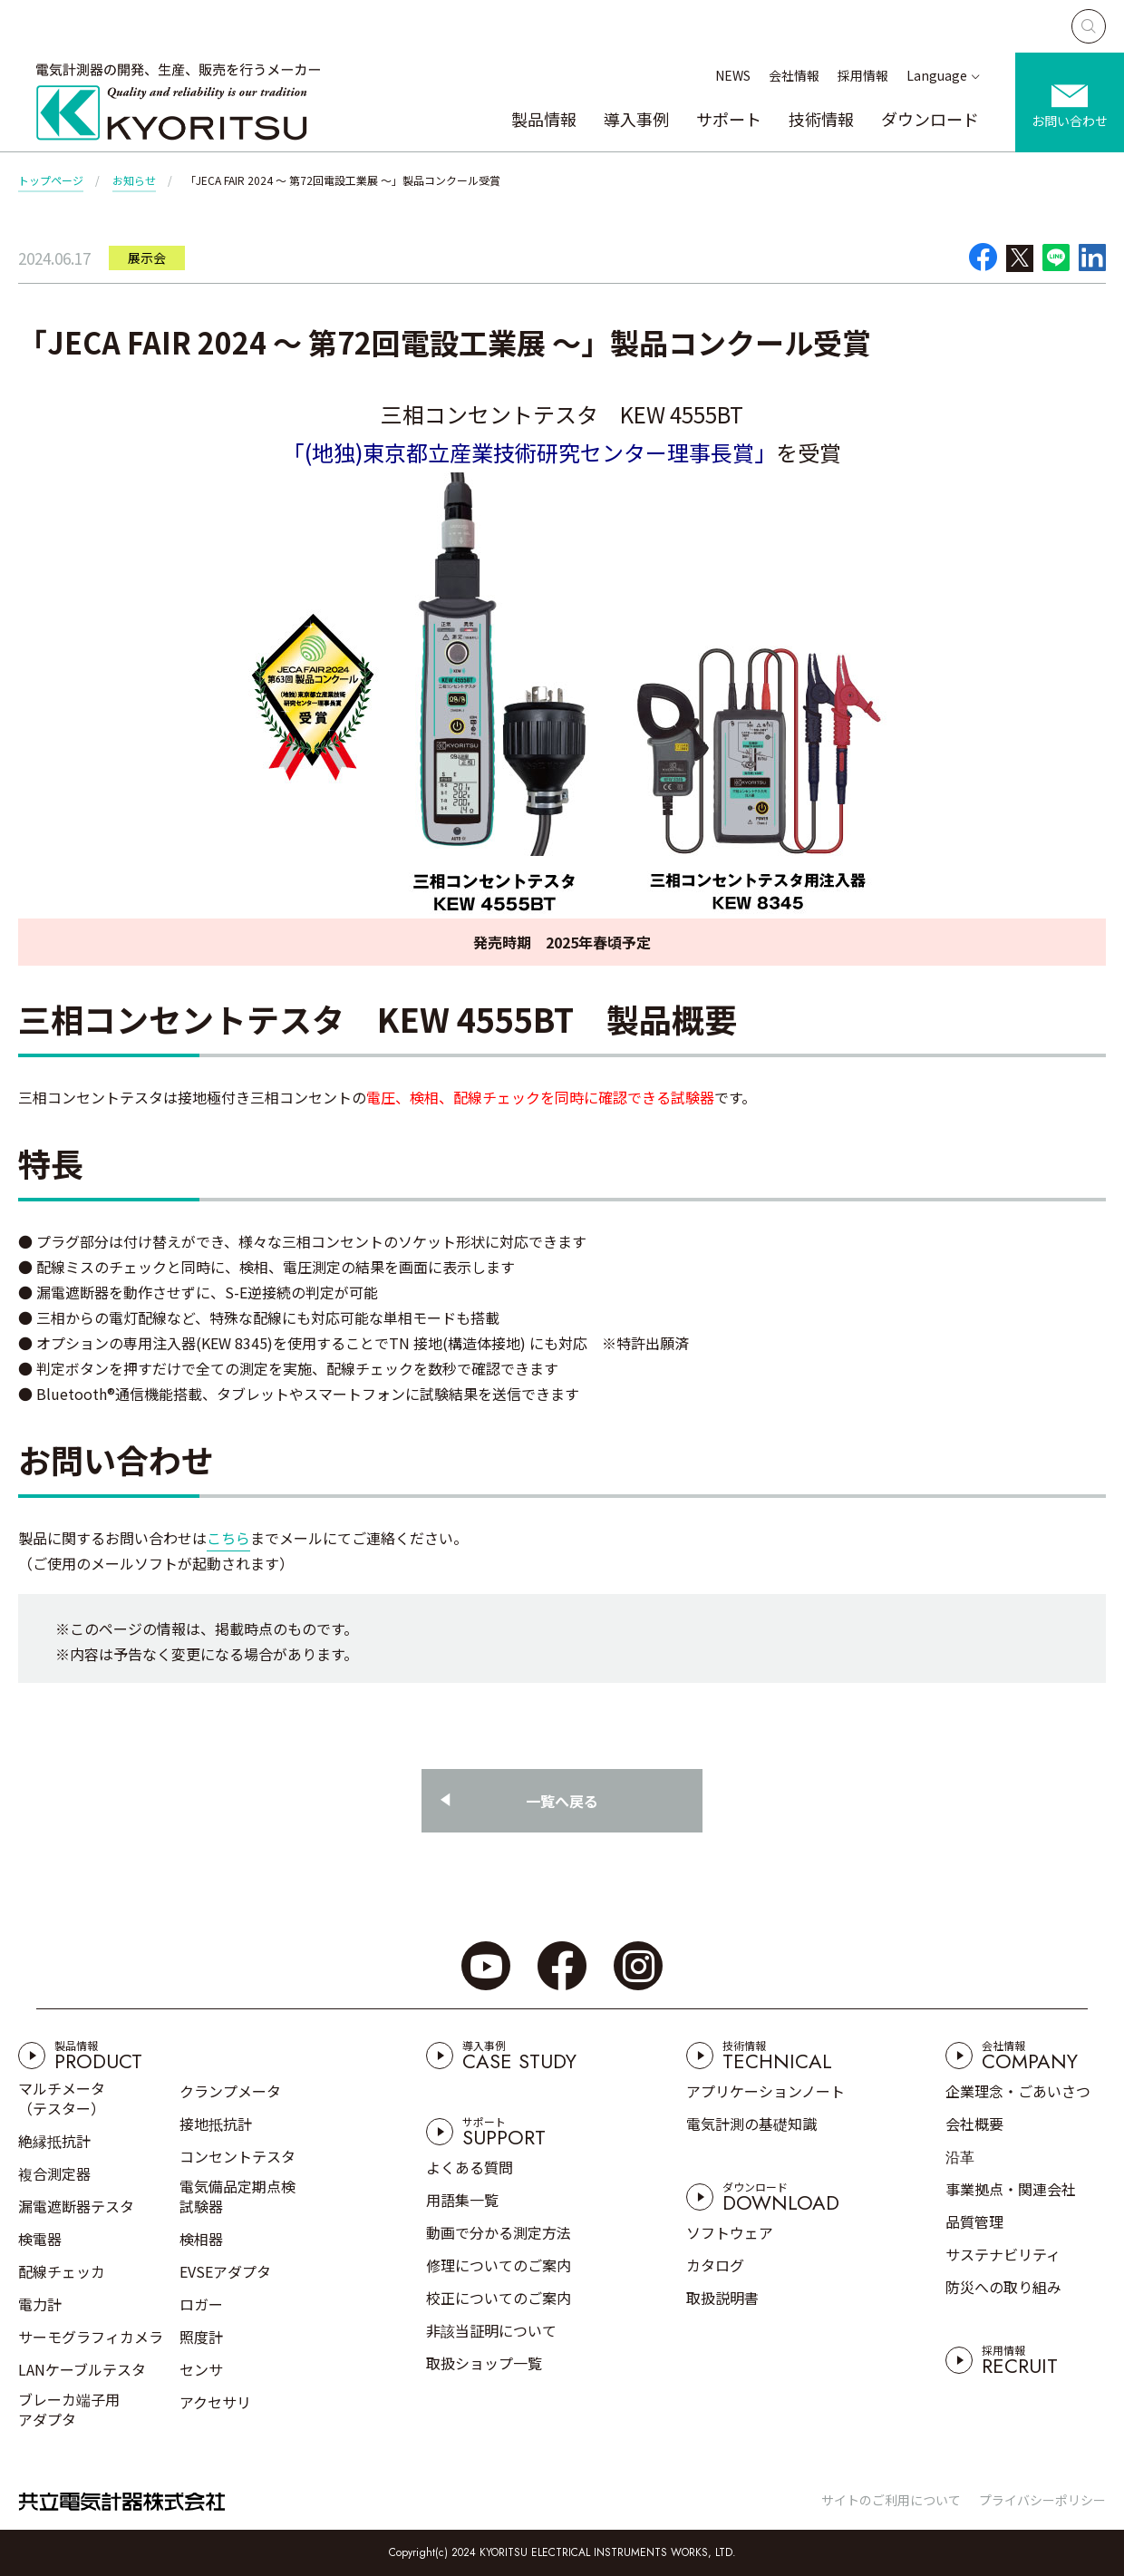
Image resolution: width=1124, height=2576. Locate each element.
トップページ (50, 180)
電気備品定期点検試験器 (237, 2196)
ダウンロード (930, 119)
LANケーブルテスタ (82, 2369)
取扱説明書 (722, 2298)
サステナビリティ (1003, 2254)
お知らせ (134, 180)
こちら (228, 1538)
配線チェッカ (61, 2271)
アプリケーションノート (765, 2091)
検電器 (40, 2239)
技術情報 (821, 119)
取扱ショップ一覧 (484, 2363)
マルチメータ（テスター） (61, 2098)
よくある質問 (469, 2167)
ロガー (201, 2304)
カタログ (715, 2265)
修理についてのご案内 (498, 2265)
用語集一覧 (462, 2200)
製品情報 (544, 119)
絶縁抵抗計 (54, 2141)
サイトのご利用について (891, 2500)
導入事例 (636, 119)
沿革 (959, 2156)
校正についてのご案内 (498, 2298)
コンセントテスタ (237, 2156)
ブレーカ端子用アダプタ (69, 2409)
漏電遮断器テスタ (76, 2206)
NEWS (733, 75)
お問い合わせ (1070, 121)
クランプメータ (230, 2091)
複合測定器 (54, 2173)
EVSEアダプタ (225, 2271)
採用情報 (863, 75)
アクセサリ (215, 2402)
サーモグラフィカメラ (90, 2337)
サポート (728, 119)
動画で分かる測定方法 (498, 2232)
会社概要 (974, 2124)
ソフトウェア (729, 2232)
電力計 (40, 2304)
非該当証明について (491, 2330)
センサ (201, 2369)
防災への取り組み (1003, 2287)
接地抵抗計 (215, 2124)
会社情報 (794, 75)
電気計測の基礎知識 (751, 2124)
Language (936, 75)
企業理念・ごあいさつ (1017, 2091)
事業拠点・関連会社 (1010, 2189)
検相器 (201, 2239)
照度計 (201, 2337)
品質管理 (974, 2221)
